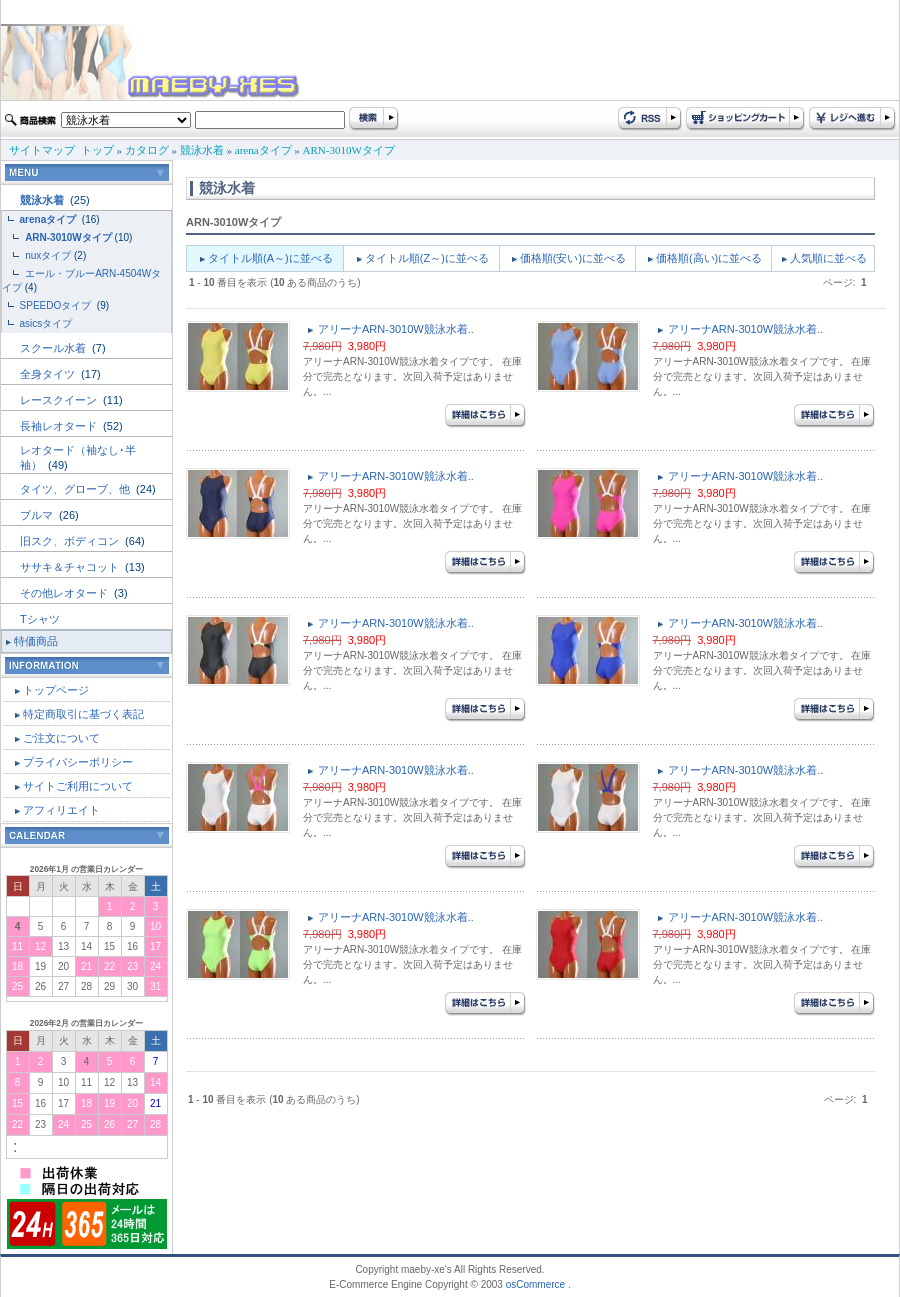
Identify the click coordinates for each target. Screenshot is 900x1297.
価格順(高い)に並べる (709, 258)
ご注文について (61, 738)
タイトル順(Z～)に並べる (427, 258)
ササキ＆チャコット (71, 567)
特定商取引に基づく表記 (83, 714)
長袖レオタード (60, 426)
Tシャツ (40, 619)
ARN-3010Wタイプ (349, 150)
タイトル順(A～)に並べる (270, 258)
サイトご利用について (78, 786)
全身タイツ (49, 374)
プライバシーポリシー (78, 762)
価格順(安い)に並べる (573, 258)
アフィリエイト (61, 810)
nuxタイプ (48, 255)
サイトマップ (42, 150)
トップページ (56, 690)
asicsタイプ (48, 323)
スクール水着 (54, 348)
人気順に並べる (828, 258)
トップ (97, 150)
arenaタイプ (263, 150)
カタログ (147, 150)
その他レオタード (65, 593)
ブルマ (38, 515)
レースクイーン (60, 400)
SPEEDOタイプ (57, 305)
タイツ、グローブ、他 (76, 489)
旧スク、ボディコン (71, 541)
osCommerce (535, 1284)
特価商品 (36, 641)
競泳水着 (202, 150)
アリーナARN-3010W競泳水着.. (396, 329)
